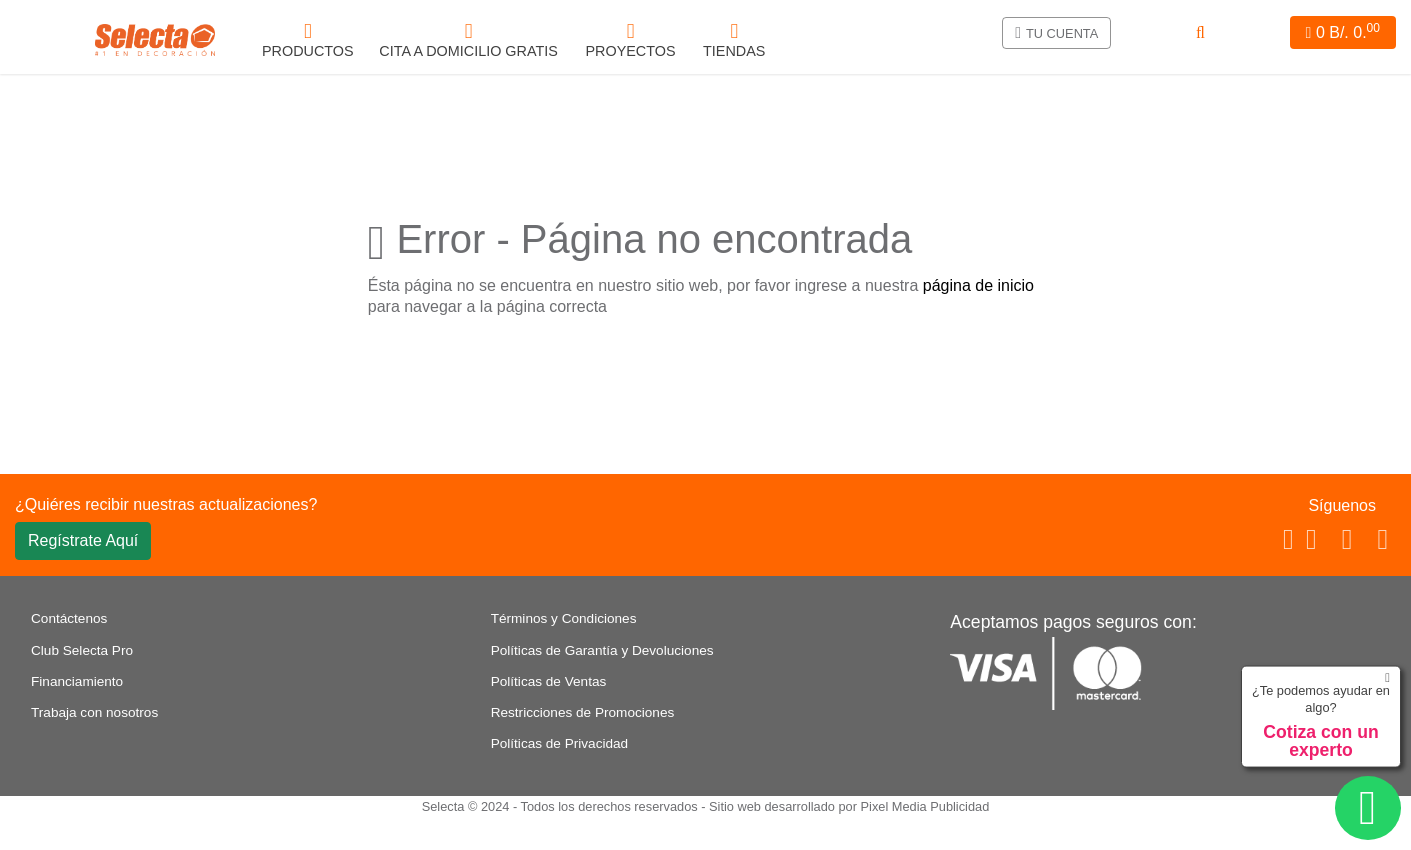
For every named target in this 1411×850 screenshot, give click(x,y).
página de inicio (978, 285)
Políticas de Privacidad (560, 743)
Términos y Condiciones (564, 618)
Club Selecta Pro (82, 650)
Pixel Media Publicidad (925, 806)
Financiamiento (77, 681)
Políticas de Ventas (549, 681)
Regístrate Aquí (83, 540)
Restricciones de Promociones (583, 712)
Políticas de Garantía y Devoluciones (602, 650)
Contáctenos (69, 618)
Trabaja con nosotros (94, 712)
